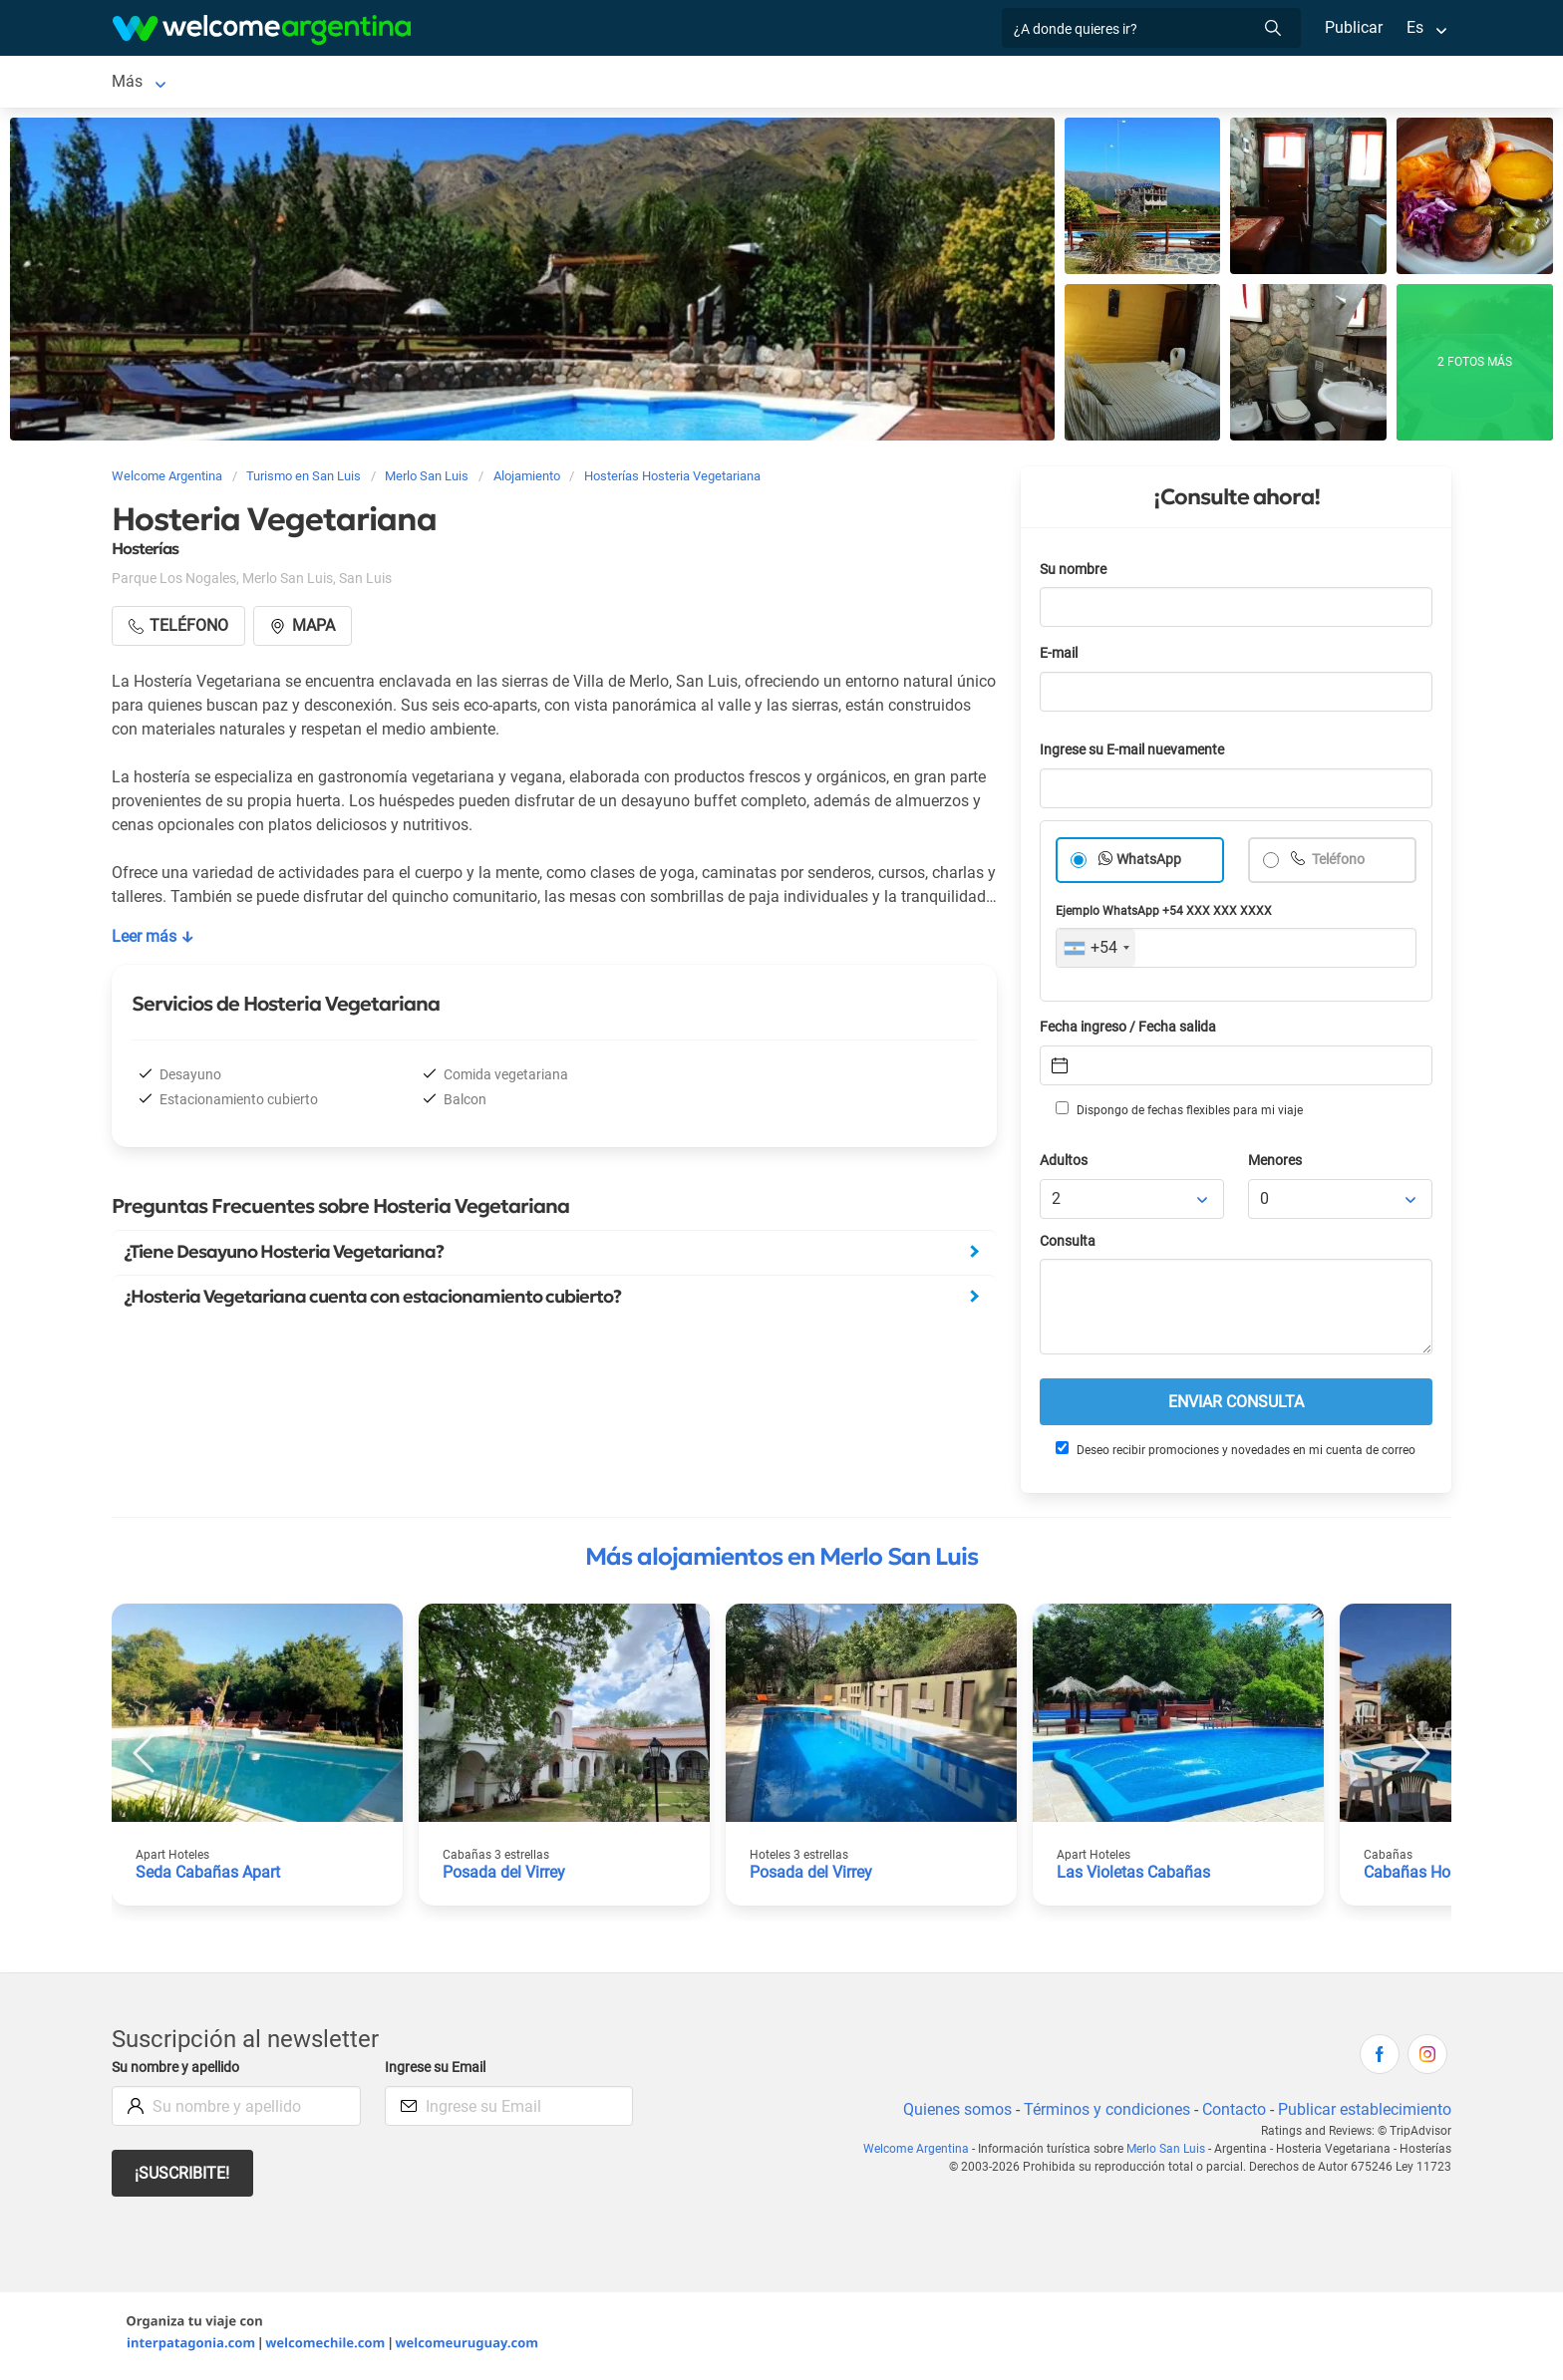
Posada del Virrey (505, 1876)
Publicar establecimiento (1363, 2113)
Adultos (1065, 1164)
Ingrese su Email (438, 2071)
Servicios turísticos (619, 83)
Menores (1276, 1164)
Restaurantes (758, 83)
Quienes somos (951, 2113)
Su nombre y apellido (179, 2071)
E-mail (1061, 657)
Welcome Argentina (922, 2153)
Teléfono (1339, 863)
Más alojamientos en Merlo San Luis (781, 1561)
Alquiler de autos (469, 83)
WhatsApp (1149, 863)
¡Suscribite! (183, 2177)
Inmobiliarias (971, 83)
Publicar (1353, 27)
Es (1415, 27)
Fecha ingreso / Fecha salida (1131, 1031)
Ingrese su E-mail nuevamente (1137, 753)
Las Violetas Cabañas (1133, 1876)
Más (1056, 83)
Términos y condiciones (1103, 2113)
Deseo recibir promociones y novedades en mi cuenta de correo (1234, 1453)
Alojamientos (299, 83)
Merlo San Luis (164, 83)
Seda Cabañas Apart (208, 1876)
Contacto (1231, 2113)
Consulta (1068, 1245)
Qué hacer (865, 83)
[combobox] (1096, 952)
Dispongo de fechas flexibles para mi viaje (1178, 1113)
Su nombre (1074, 573)
